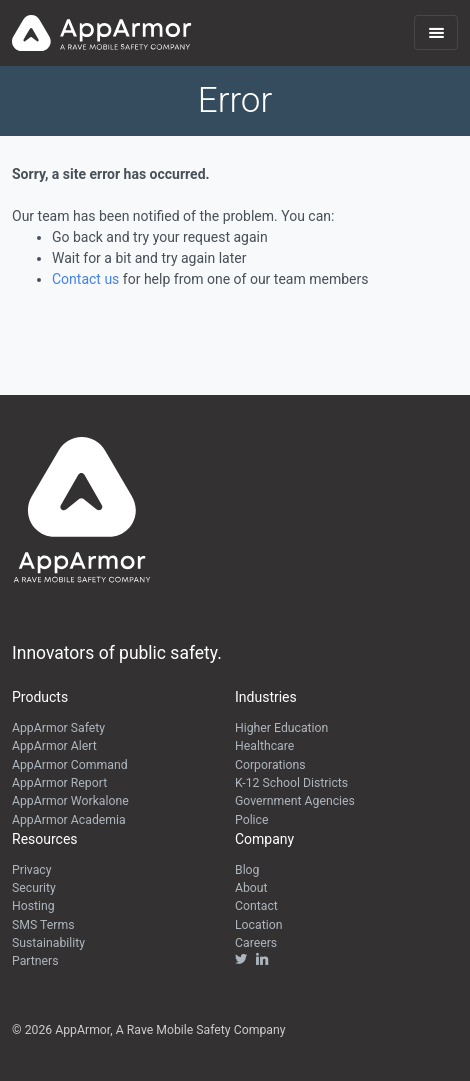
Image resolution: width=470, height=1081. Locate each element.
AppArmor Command (70, 765)
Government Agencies (295, 801)
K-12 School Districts (291, 783)
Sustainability (48, 943)
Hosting (33, 906)
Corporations (270, 765)
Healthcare (264, 746)
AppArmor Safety (58, 728)
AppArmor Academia (69, 820)
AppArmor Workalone (70, 801)
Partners (35, 961)
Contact (256, 906)
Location (258, 925)
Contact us (85, 279)
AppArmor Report (59, 783)
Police (252, 820)
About (251, 888)
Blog (247, 870)
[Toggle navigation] (436, 32)
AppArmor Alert (54, 746)
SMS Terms (43, 925)
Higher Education (281, 728)
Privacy (32, 870)
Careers (256, 943)
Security (34, 888)
